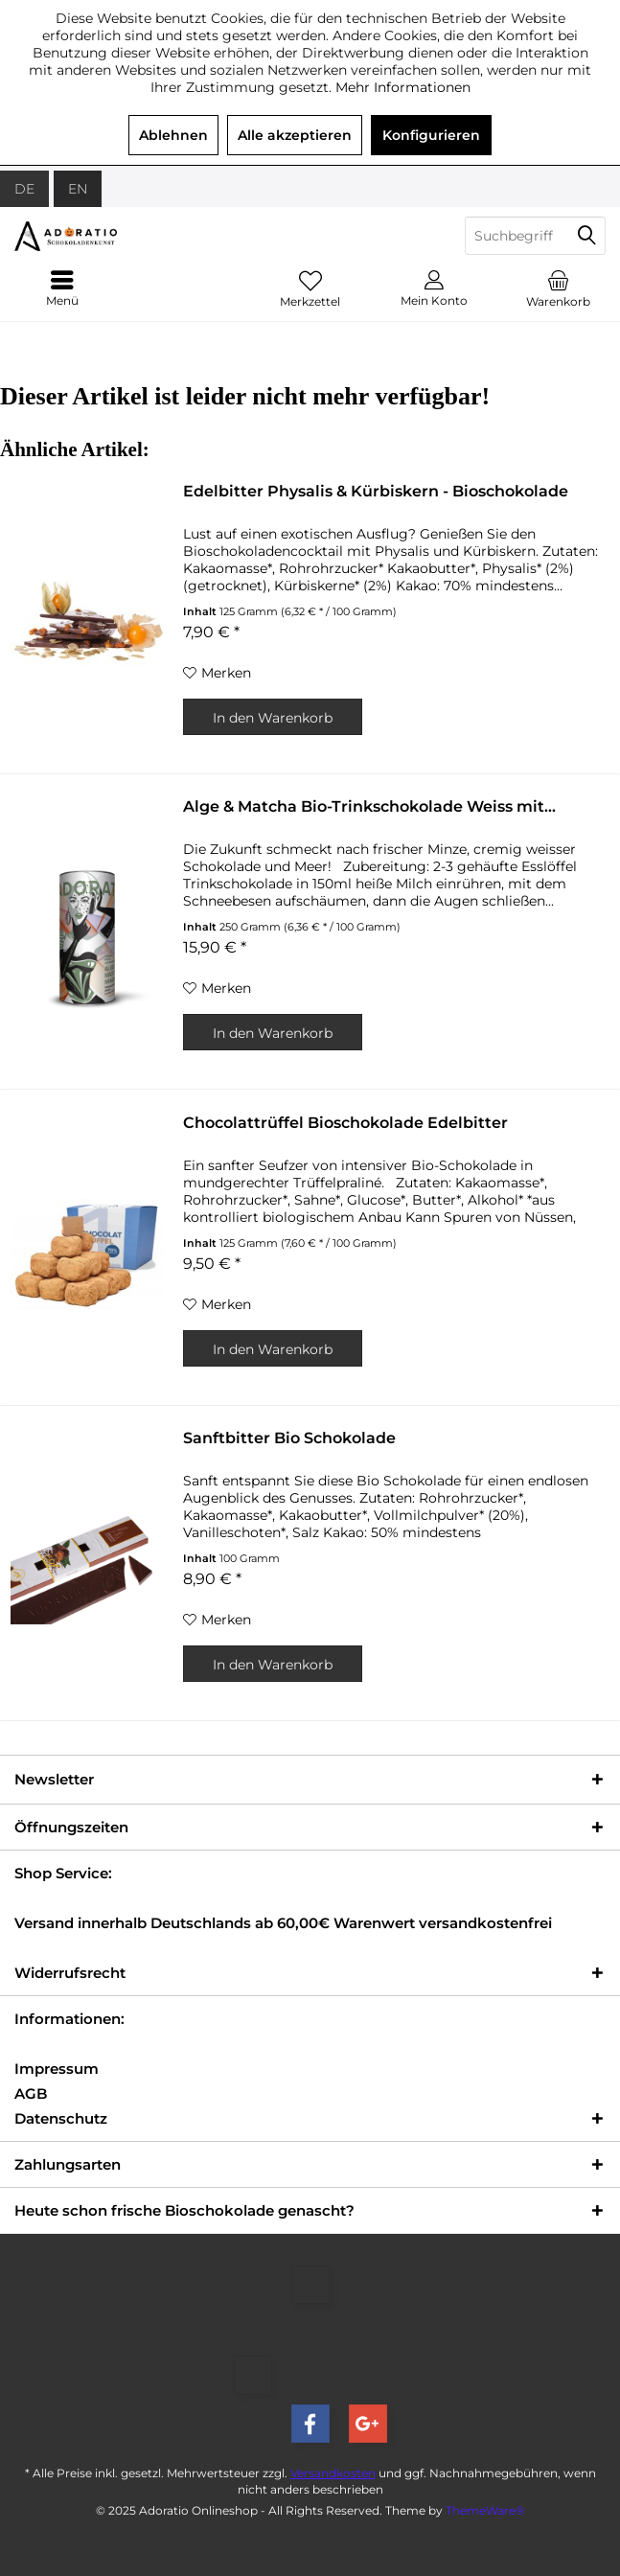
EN (77, 188)
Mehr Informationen (403, 87)
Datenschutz (60, 2118)
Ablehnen (173, 135)
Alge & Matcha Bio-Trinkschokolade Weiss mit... (369, 806)
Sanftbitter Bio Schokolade (289, 1438)
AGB (30, 2093)
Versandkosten (333, 2473)
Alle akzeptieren (295, 135)
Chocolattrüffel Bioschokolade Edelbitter (345, 1123)
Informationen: (69, 2019)
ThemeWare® (485, 2510)
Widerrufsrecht (70, 1973)
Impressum (56, 2068)
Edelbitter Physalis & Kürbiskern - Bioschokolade (375, 491)
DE (24, 188)
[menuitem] (558, 288)
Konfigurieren (431, 135)
